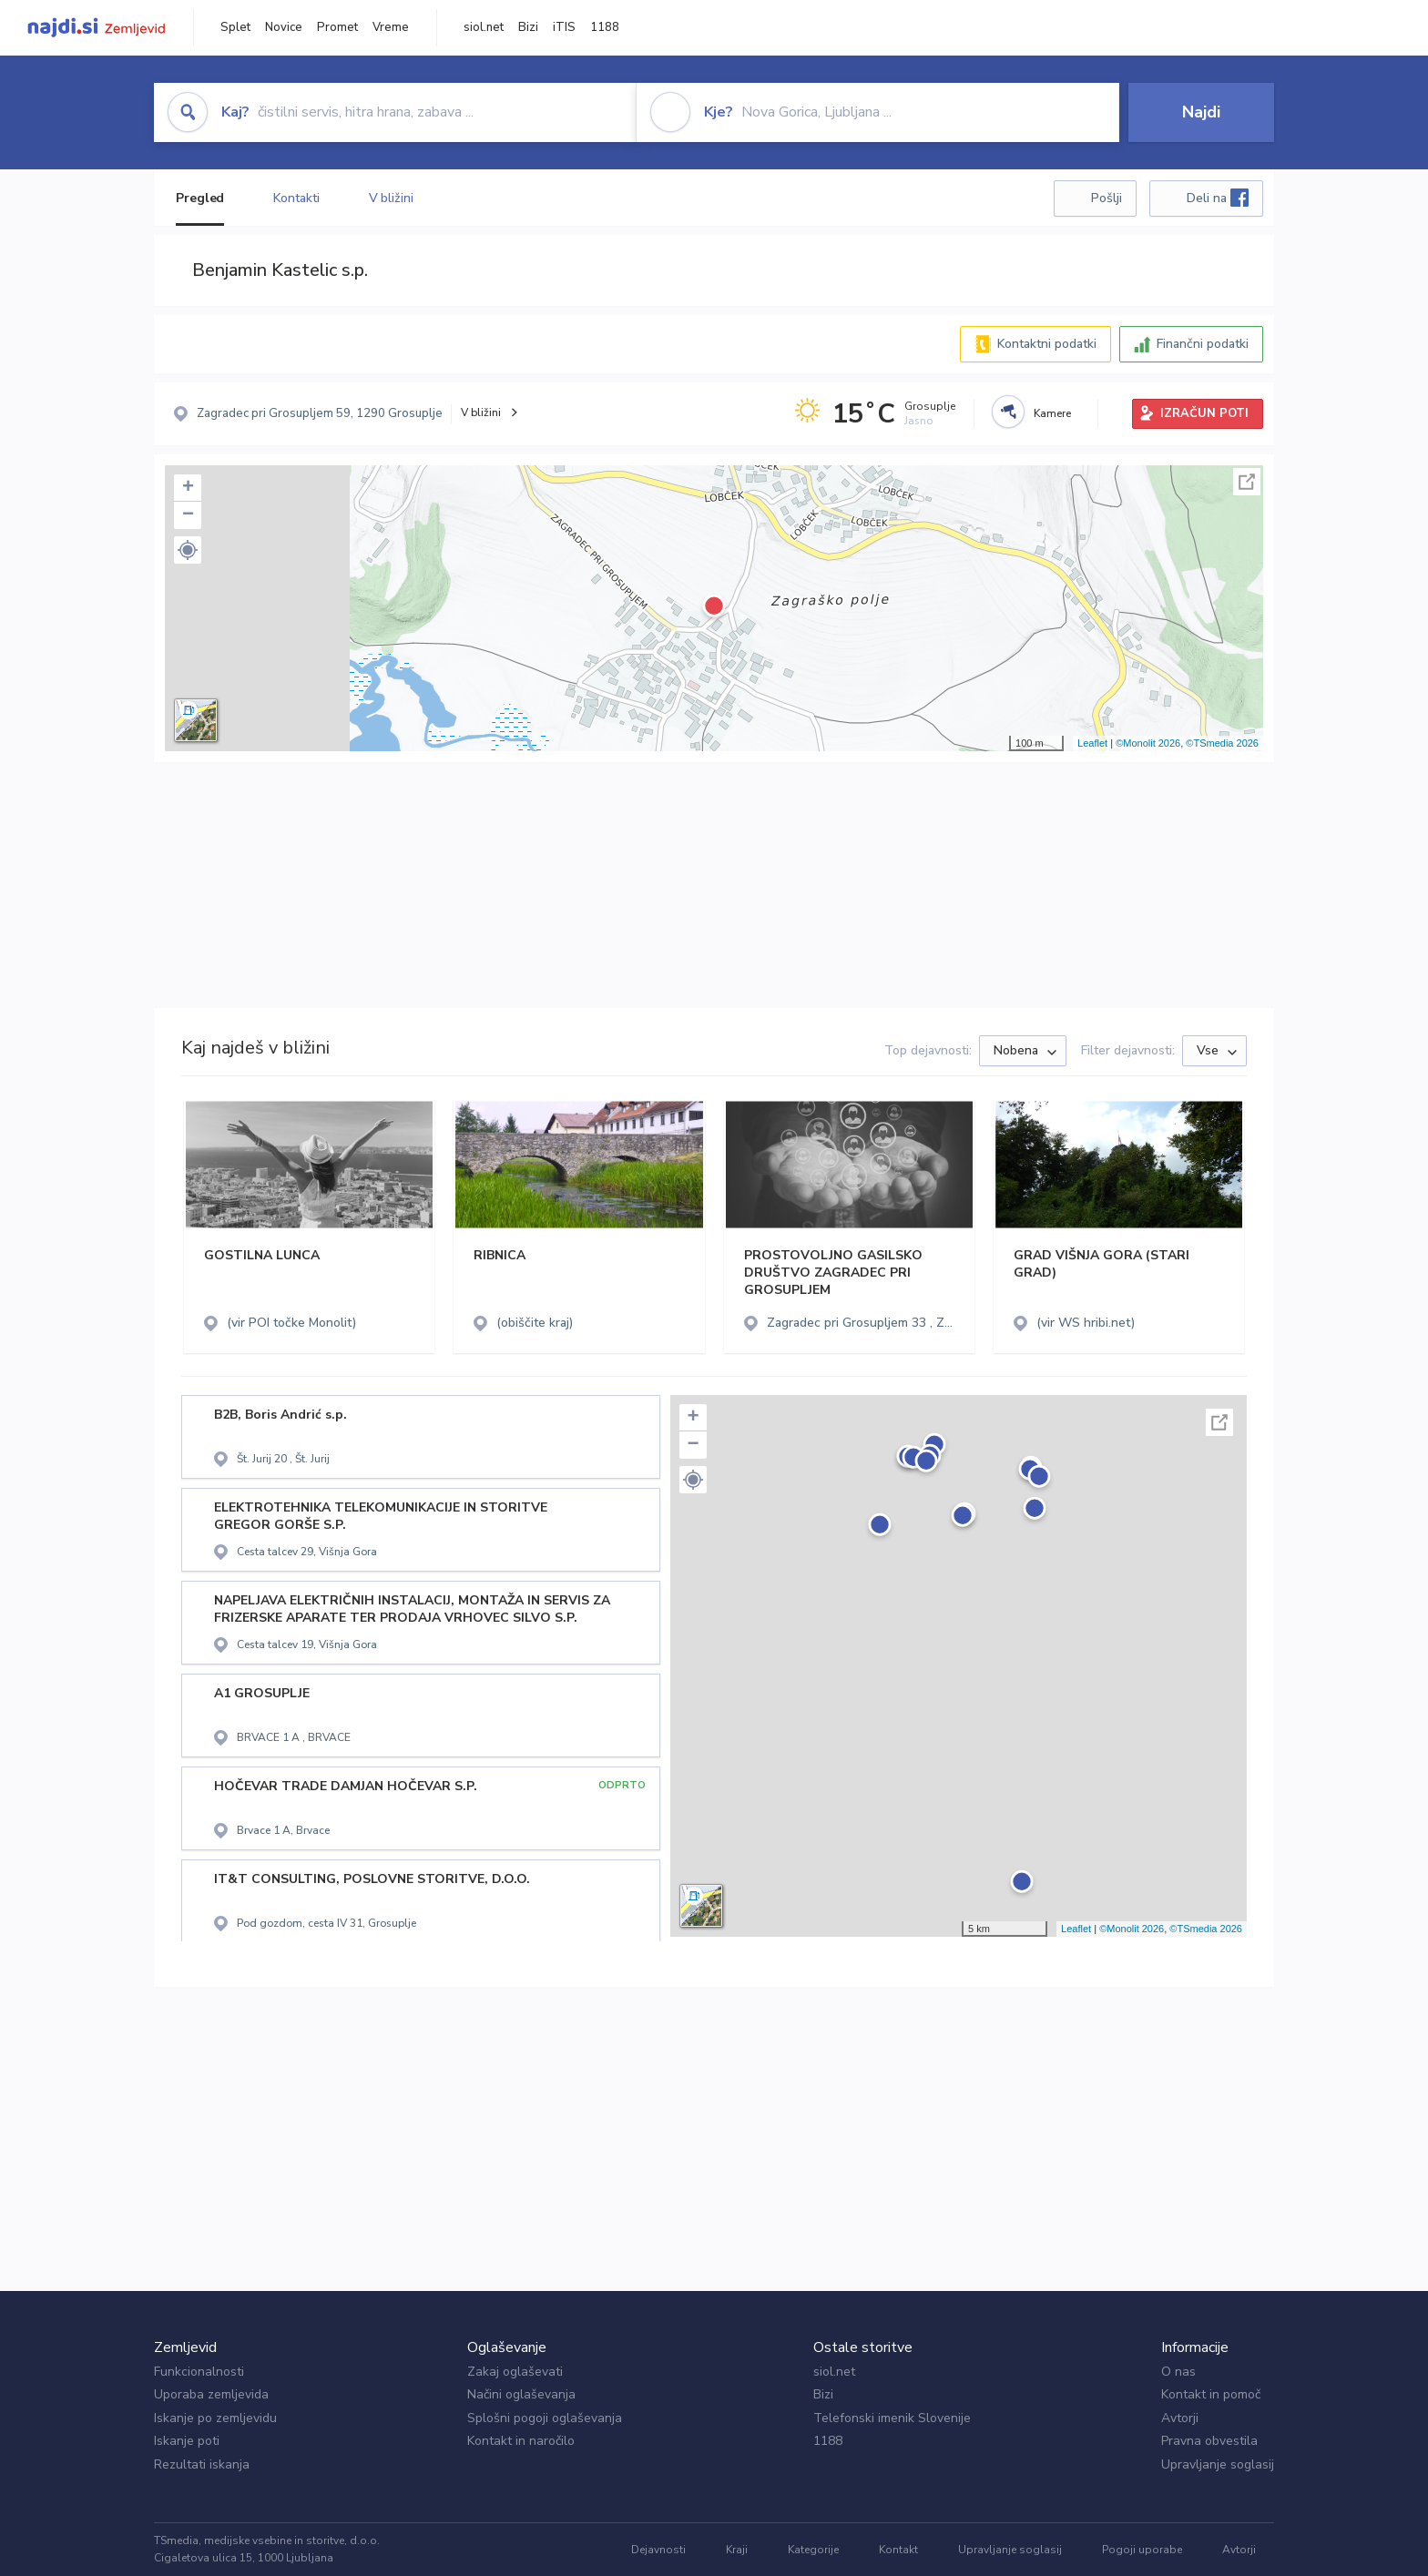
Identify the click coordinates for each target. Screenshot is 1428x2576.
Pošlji (1106, 198)
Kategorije (813, 2549)
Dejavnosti (658, 2549)
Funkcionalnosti (199, 2371)
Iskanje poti (186, 2440)
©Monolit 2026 (1148, 743)
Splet (235, 27)
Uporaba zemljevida (211, 2394)
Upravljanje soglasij (1217, 2464)
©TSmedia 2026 (1222, 743)
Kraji (737, 2549)
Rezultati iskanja (202, 2464)
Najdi (1201, 112)
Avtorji (1179, 2418)
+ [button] (188, 488)
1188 (604, 27)
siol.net (484, 27)
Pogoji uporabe (1142, 2549)
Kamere (1052, 413)
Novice (283, 27)
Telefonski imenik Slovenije (892, 2418)
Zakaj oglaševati (515, 2371)
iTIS (564, 27)
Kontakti (296, 198)
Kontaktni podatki (1046, 343)
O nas (1178, 2371)
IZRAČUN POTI (1204, 413)
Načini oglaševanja (521, 2394)
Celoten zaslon (1246, 481)
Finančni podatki (1203, 343)
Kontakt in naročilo (521, 2440)
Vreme (390, 27)
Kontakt (898, 2549)
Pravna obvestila (1209, 2440)
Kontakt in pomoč (1210, 2394)
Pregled (200, 198)
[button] (187, 550)
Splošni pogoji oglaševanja (544, 2418)
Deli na (1218, 197)
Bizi (528, 27)
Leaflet (1092, 743)
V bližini (391, 198)
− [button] (188, 515)
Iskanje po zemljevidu (215, 2418)
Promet (337, 27)
